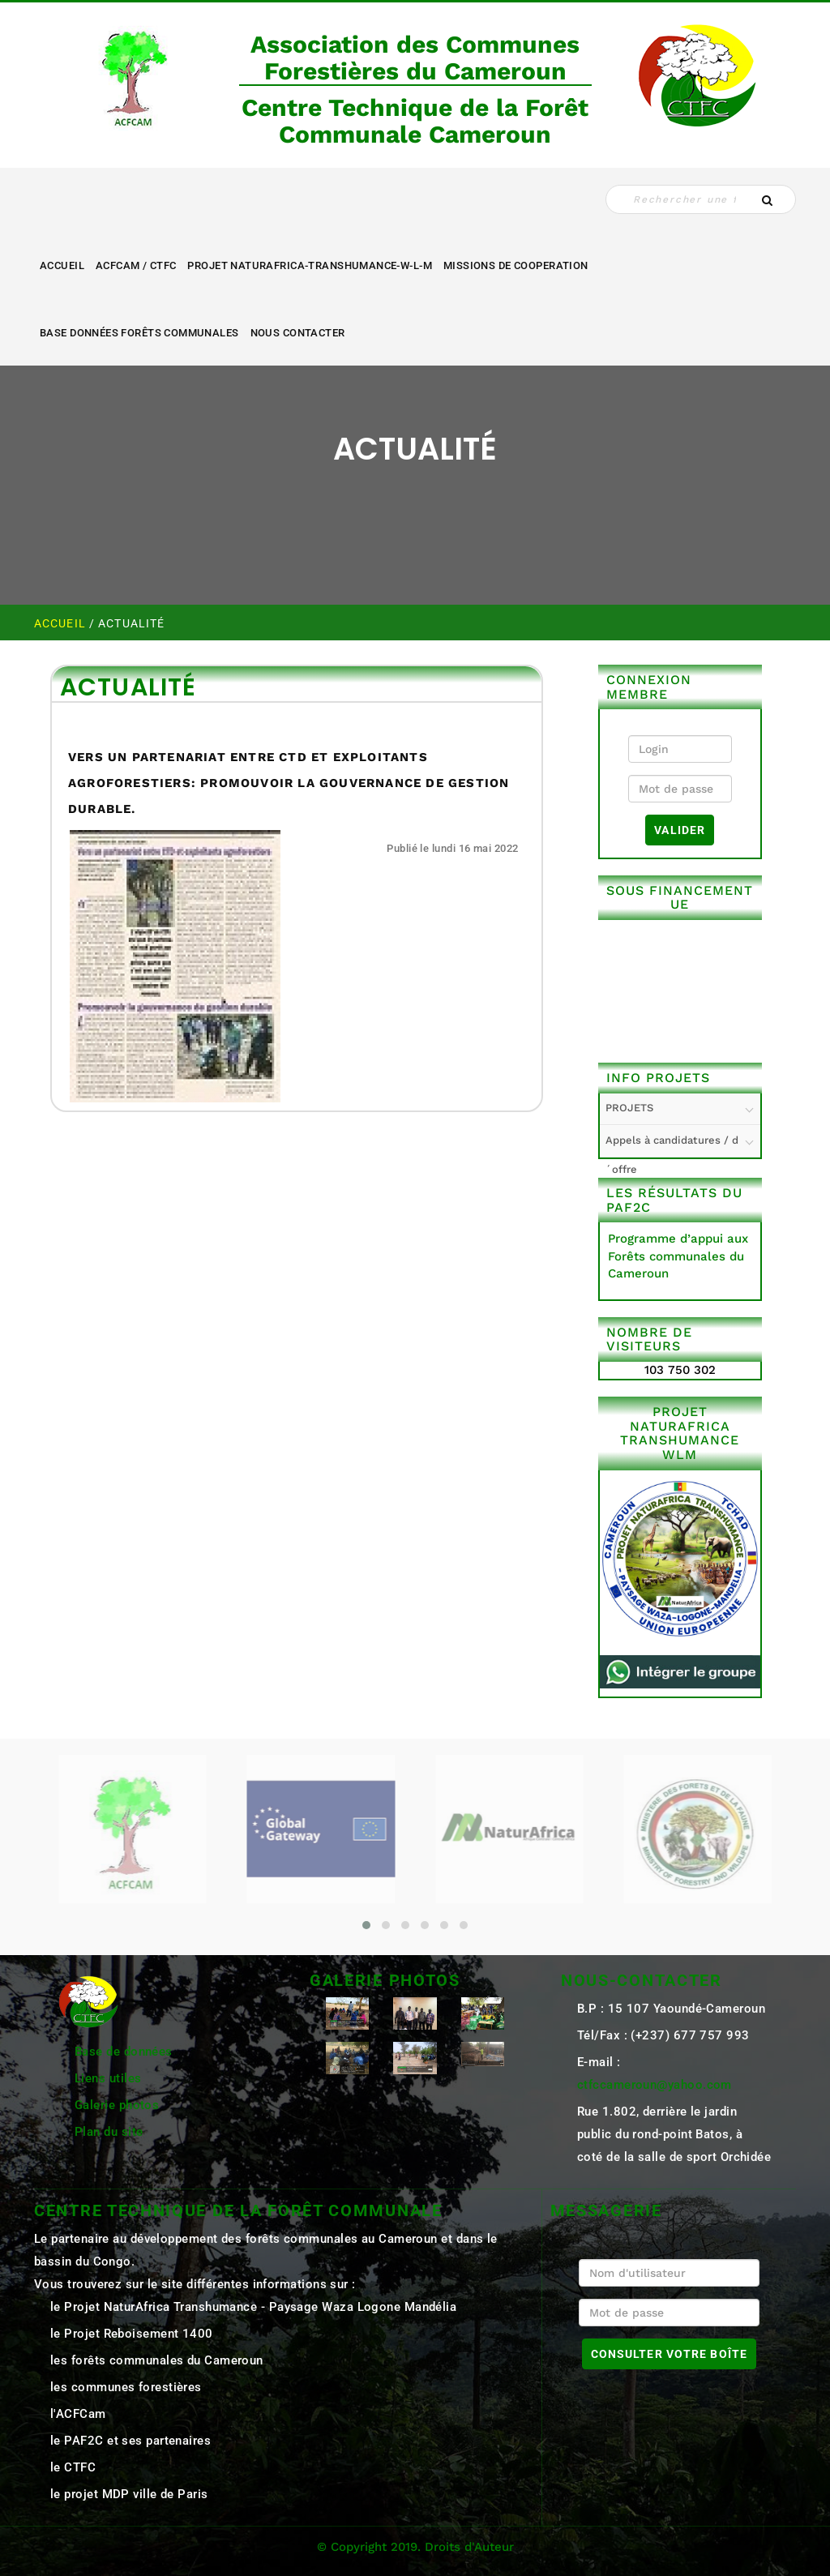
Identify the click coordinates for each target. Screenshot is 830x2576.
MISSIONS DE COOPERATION (515, 265)
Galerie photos (117, 2105)
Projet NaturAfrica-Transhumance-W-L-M (309, 265)
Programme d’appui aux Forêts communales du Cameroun (678, 1256)
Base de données (124, 2051)
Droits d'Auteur (469, 2547)
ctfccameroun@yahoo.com (654, 2084)
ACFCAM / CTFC (136, 265)
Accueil (62, 265)
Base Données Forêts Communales (139, 333)
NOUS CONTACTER (297, 333)
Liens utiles (108, 2078)
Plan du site (109, 2132)
